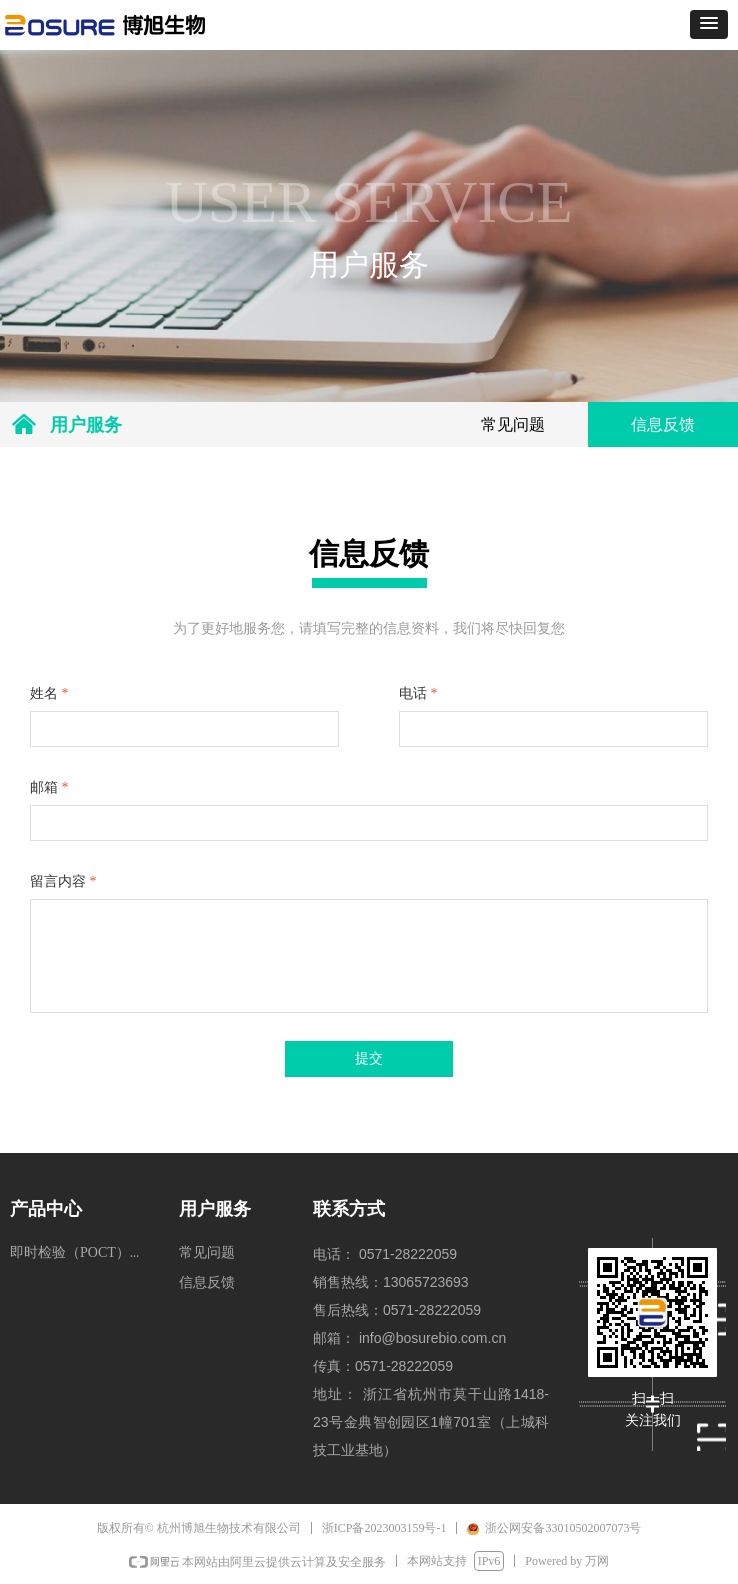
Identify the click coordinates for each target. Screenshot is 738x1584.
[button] (709, 24)
